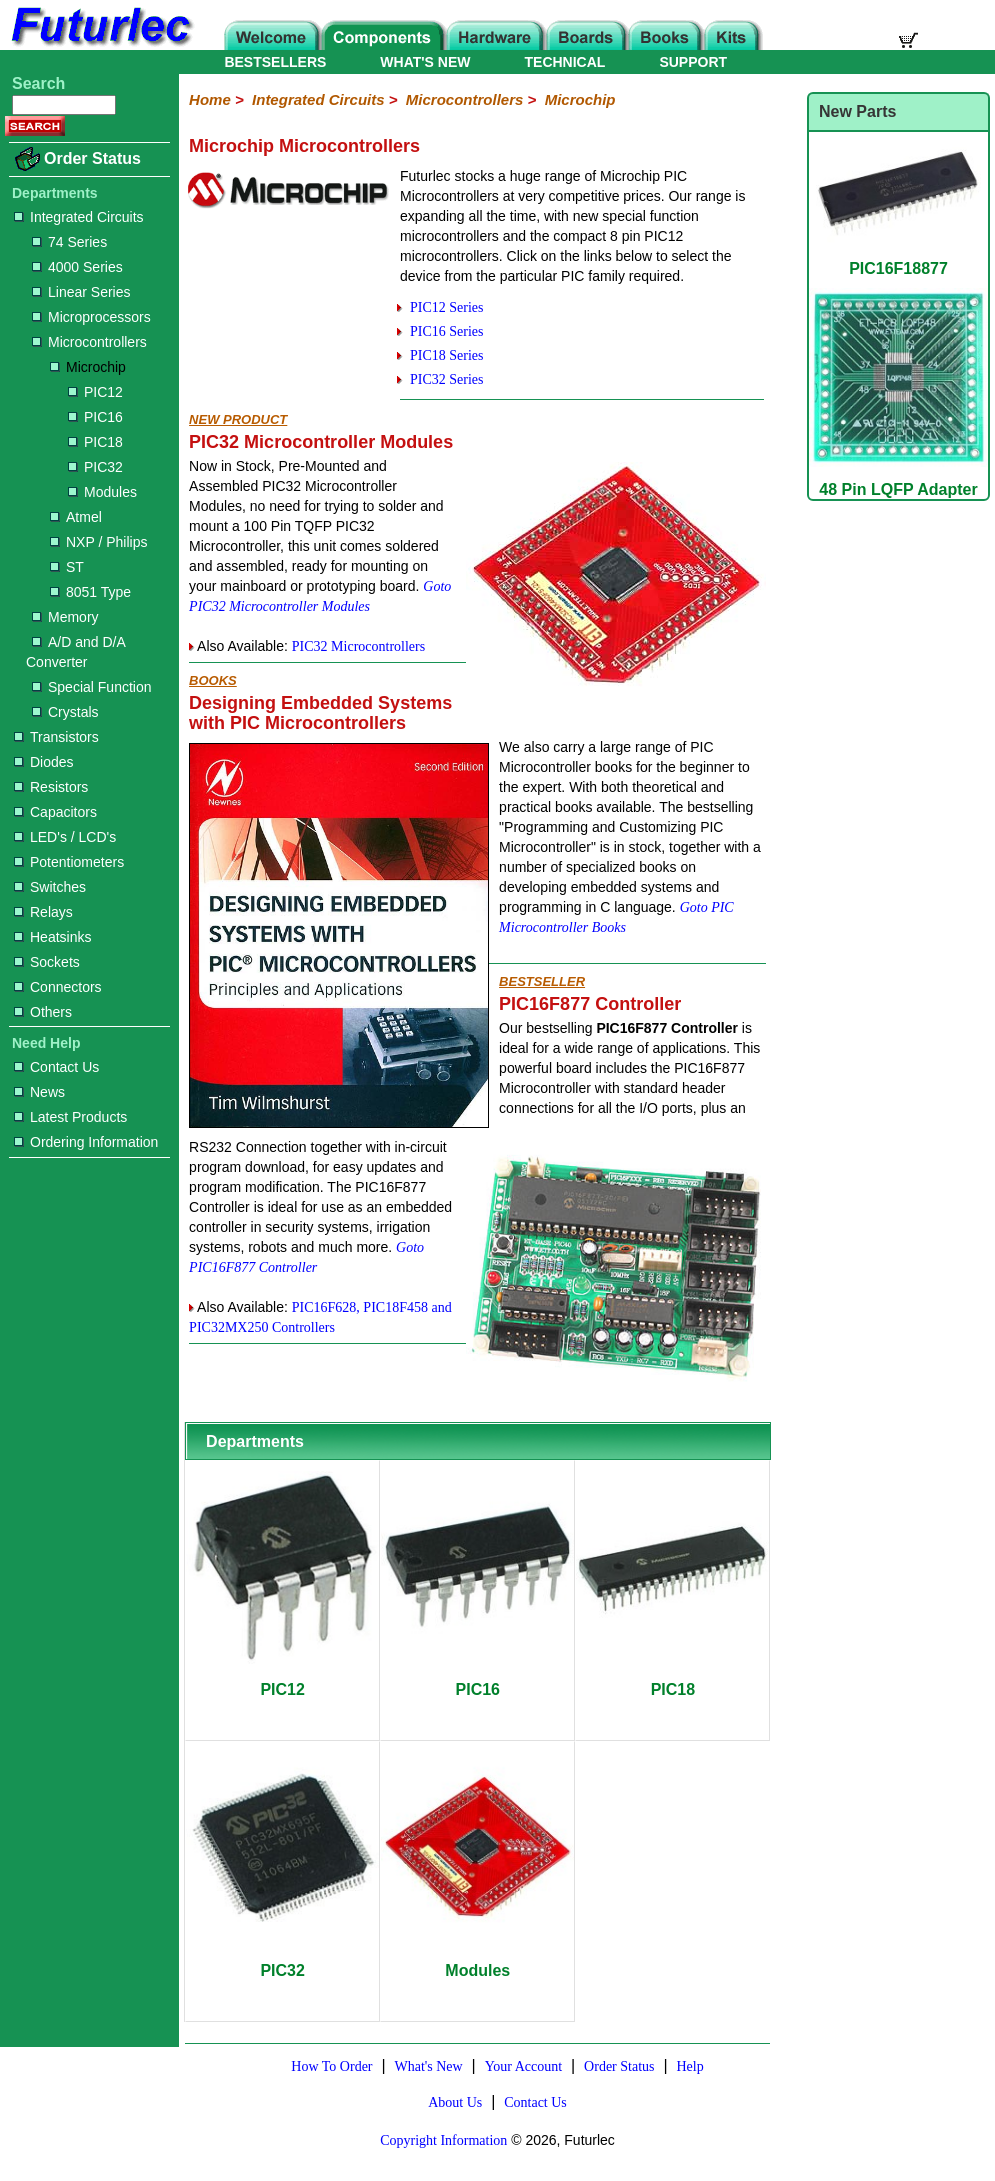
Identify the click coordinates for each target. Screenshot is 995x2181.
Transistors (56, 737)
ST (67, 567)
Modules (102, 492)
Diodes (44, 762)
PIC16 (95, 417)
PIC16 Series (447, 331)
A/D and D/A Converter (75, 652)
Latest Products (70, 1117)
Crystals (65, 712)
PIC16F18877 (898, 259)
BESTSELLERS (275, 62)
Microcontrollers (89, 342)
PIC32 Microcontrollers (358, 646)
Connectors (58, 987)
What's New (428, 2066)
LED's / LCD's (65, 837)
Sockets (47, 962)
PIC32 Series (447, 379)
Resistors (51, 787)
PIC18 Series (447, 355)
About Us (455, 2102)
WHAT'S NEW (425, 62)
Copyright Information (443, 2140)
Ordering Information (86, 1142)
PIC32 (95, 467)
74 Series (69, 242)
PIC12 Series (447, 307)
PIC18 (95, 442)
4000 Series (77, 267)
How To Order (331, 2066)
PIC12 (95, 392)
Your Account (524, 2066)
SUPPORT (693, 62)
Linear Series (81, 292)
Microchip (88, 367)
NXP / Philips (98, 542)
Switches (50, 887)
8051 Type (90, 592)
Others (43, 1012)
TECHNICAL (565, 62)
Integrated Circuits (79, 217)
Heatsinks (52, 937)
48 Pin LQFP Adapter (898, 480)
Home (210, 99)
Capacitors (55, 812)
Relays (43, 912)
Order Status (92, 158)
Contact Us (56, 1067)
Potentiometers (69, 862)
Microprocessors (91, 317)
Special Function (92, 687)
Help (689, 2066)
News (39, 1092)
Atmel (76, 517)
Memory (65, 617)
